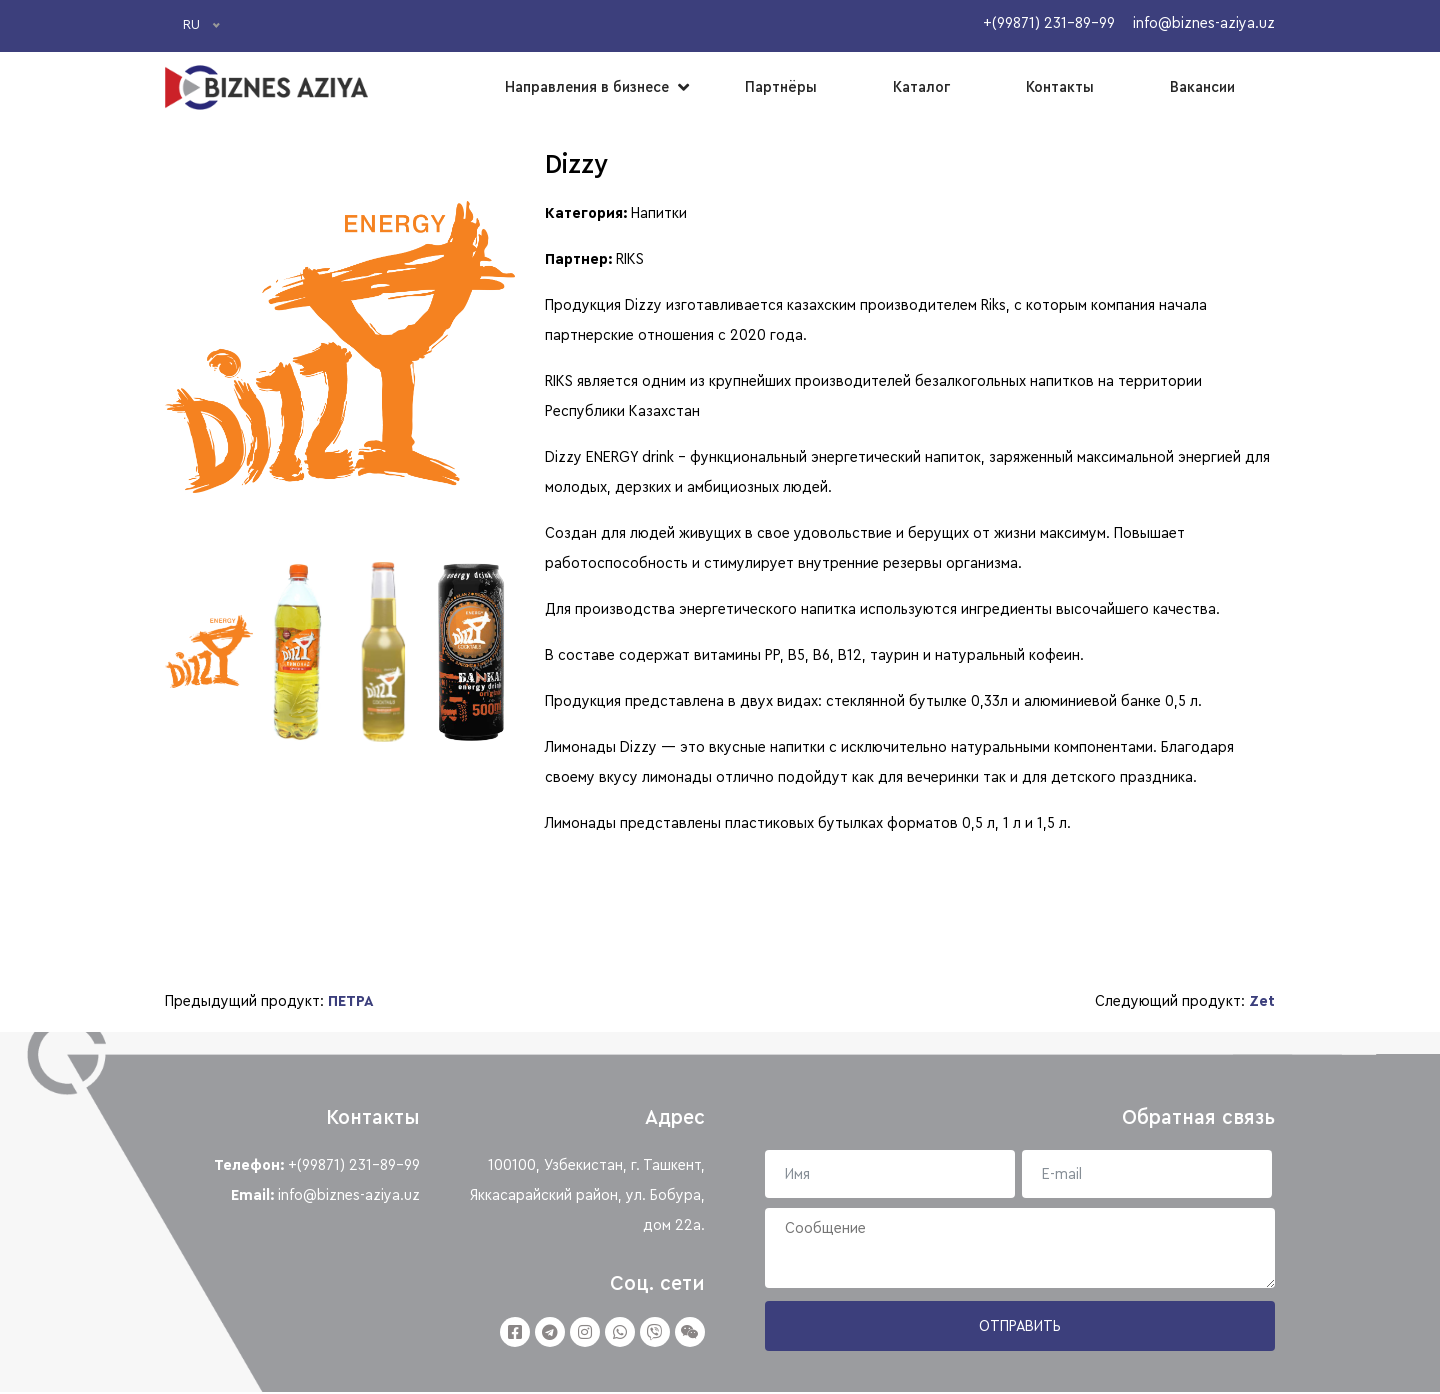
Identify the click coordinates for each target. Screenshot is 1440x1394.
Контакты (1060, 87)
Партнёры (781, 87)
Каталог (921, 87)
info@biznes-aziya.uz (349, 1197)
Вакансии (1202, 87)
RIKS (630, 257)
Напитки (659, 211)
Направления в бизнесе (587, 87)
